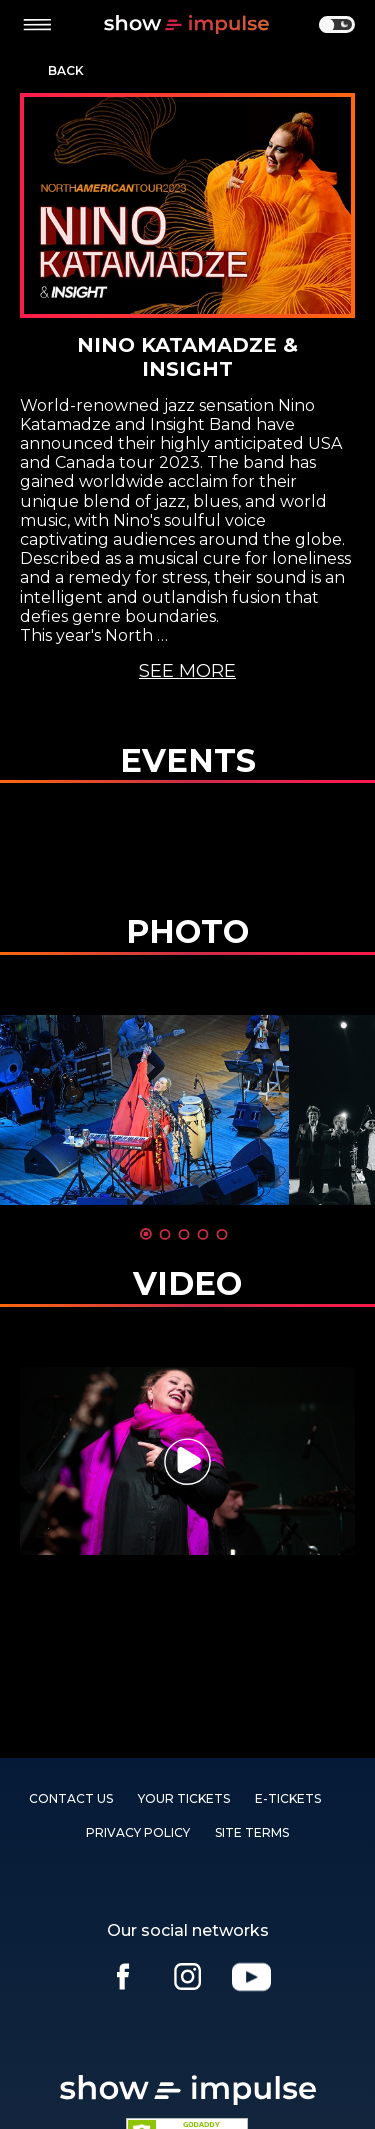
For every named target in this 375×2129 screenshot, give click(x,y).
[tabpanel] (187, 1461)
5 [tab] (222, 1234)
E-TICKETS (288, 1798)
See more (187, 671)
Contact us (71, 1798)
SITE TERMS (252, 1832)
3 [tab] (184, 1234)
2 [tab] (165, 1234)
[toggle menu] (37, 25)
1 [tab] (146, 1234)
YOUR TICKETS (184, 1798)
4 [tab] (203, 1234)
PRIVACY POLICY (138, 1832)
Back (66, 71)
